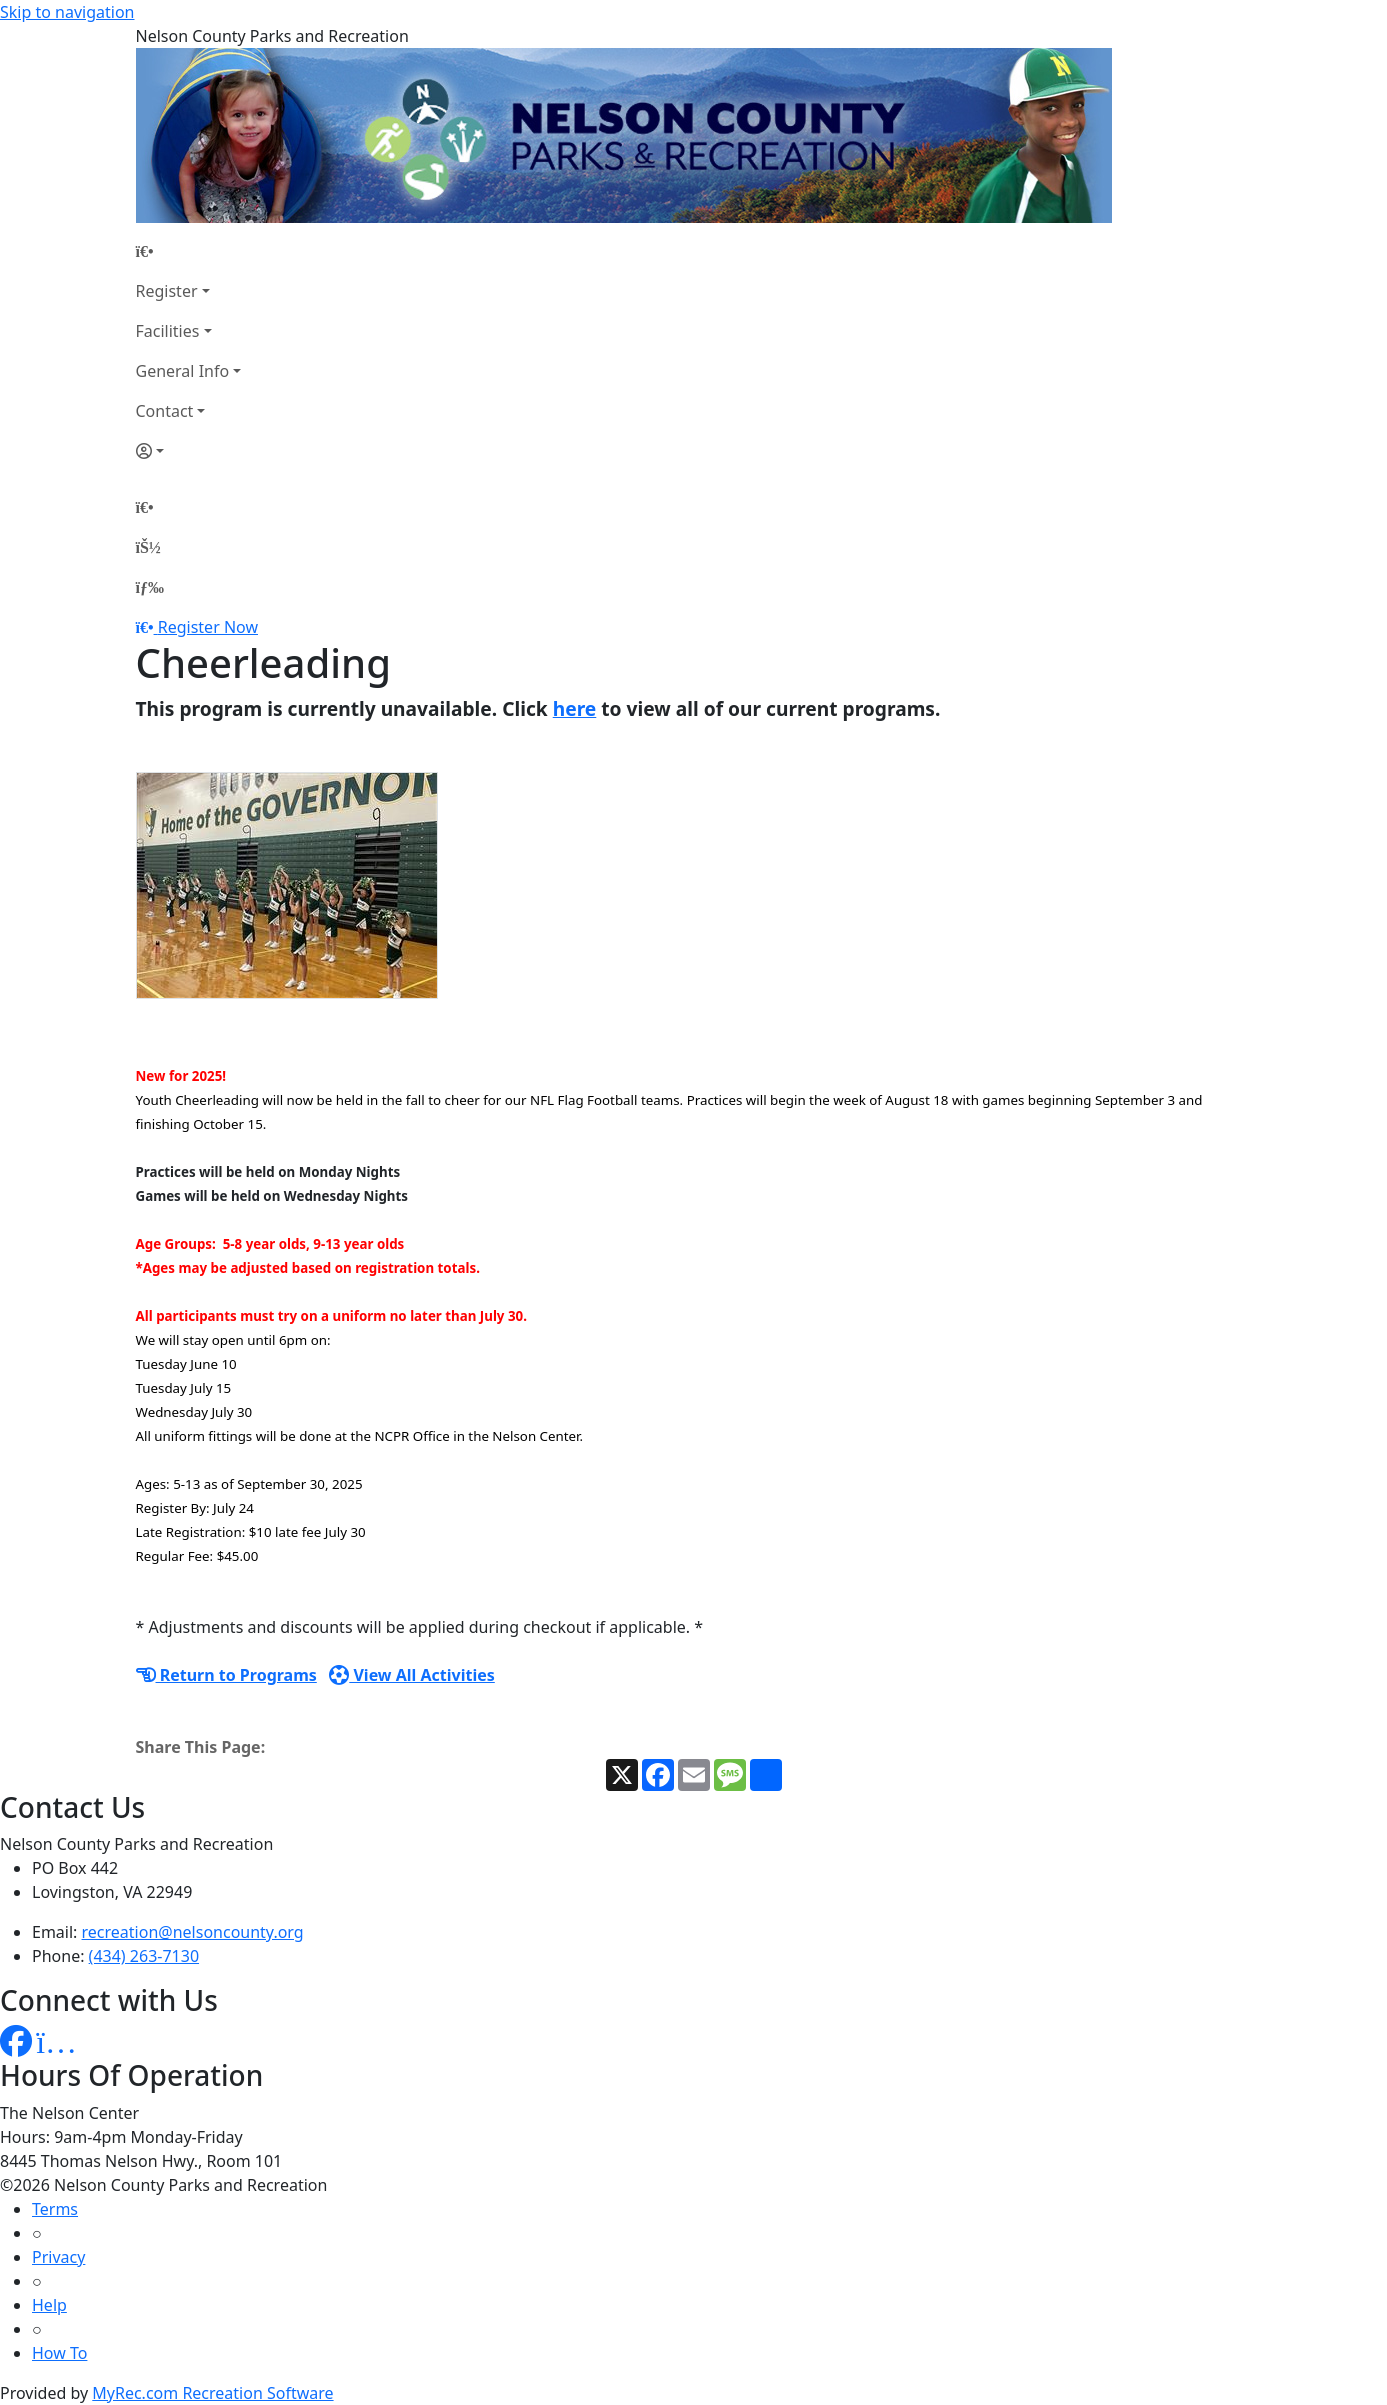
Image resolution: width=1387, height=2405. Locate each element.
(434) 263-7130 (144, 1956)
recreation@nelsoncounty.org (193, 1932)
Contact (165, 411)
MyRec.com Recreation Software (212, 2393)
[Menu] (150, 587)
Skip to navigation (67, 12)
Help (49, 2305)
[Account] (189, 451)
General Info (183, 371)
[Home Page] (189, 251)
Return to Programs (226, 1675)
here (575, 708)
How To (59, 2353)
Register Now (208, 627)
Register (167, 291)
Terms (55, 2209)
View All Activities (412, 1675)
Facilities (168, 331)
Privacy (58, 2257)
